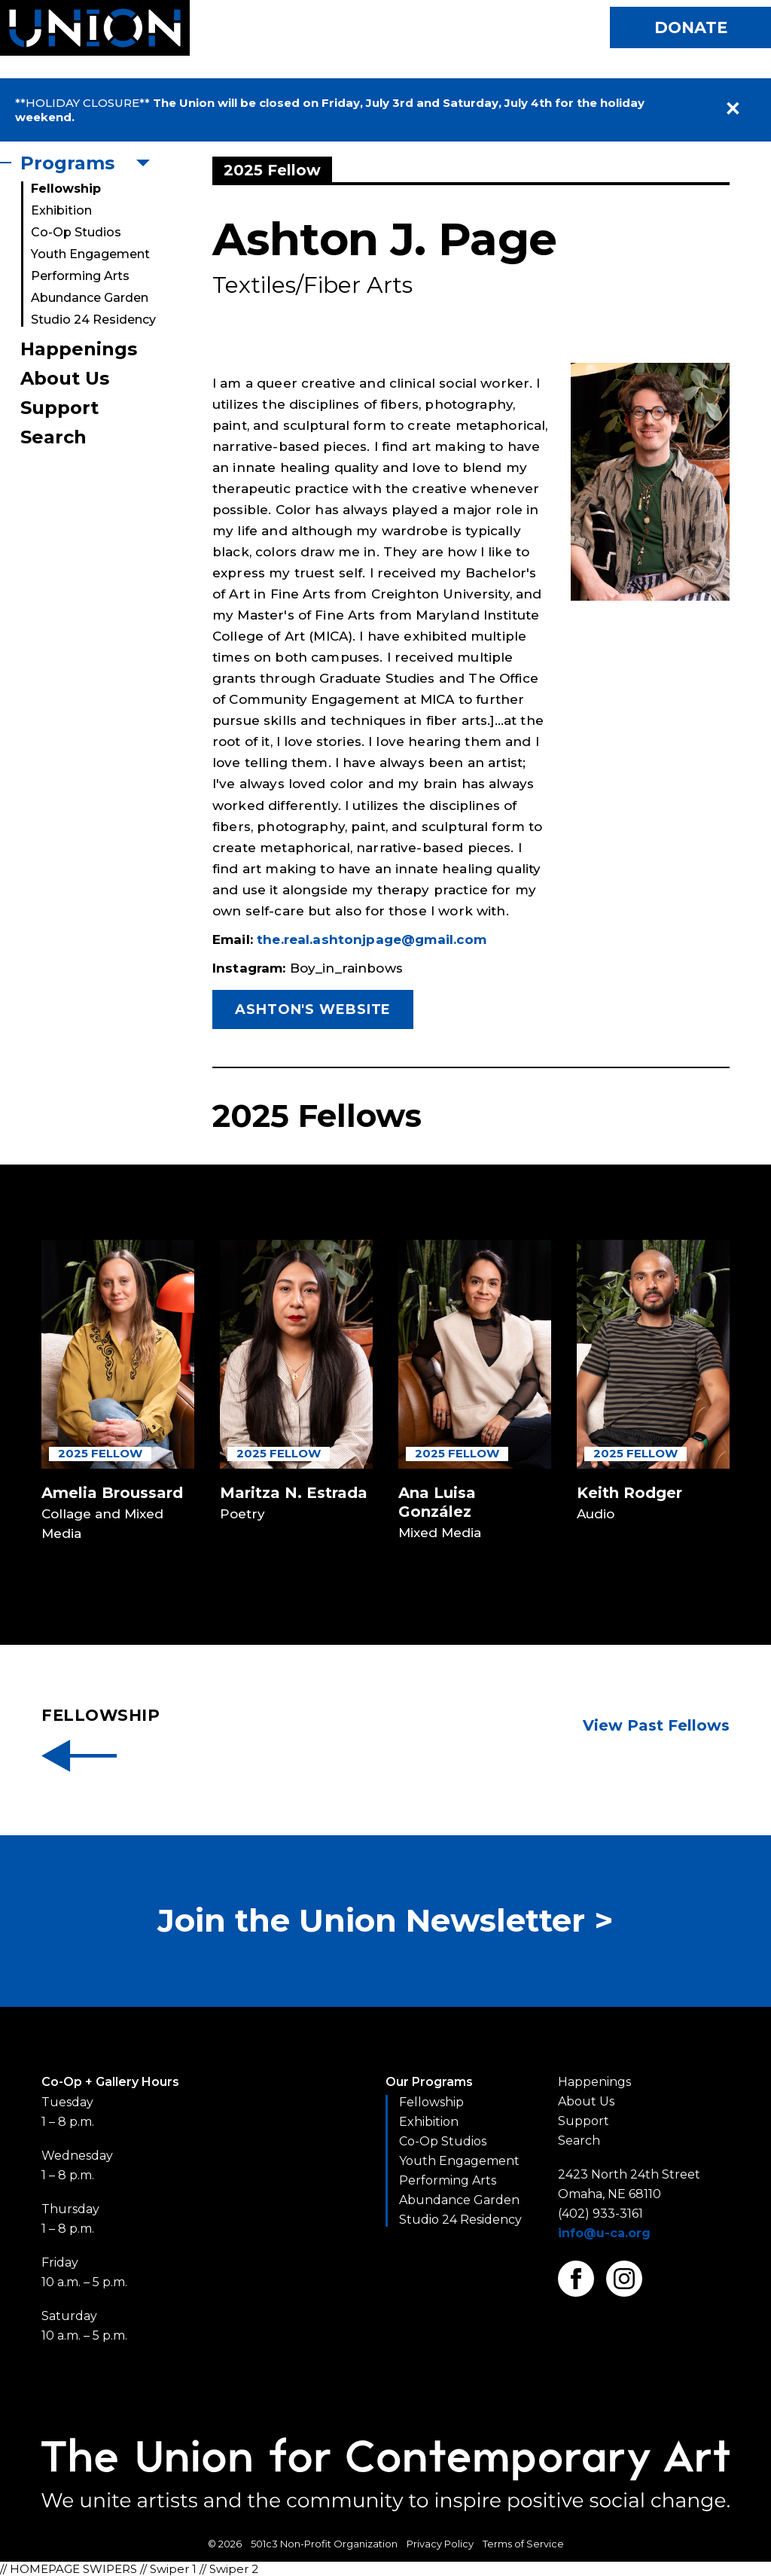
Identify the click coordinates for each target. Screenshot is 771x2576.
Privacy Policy (440, 2544)
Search (53, 437)
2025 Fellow (100, 1453)
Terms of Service (523, 2544)
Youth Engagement (90, 254)
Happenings (78, 349)
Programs (67, 163)
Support (59, 408)
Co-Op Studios (76, 232)
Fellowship (66, 188)
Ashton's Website (313, 1009)
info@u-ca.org (604, 2233)
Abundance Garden (89, 298)
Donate (690, 27)
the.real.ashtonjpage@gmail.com (372, 939)
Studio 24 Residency (93, 319)
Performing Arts (80, 276)
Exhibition (61, 210)
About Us (64, 378)
